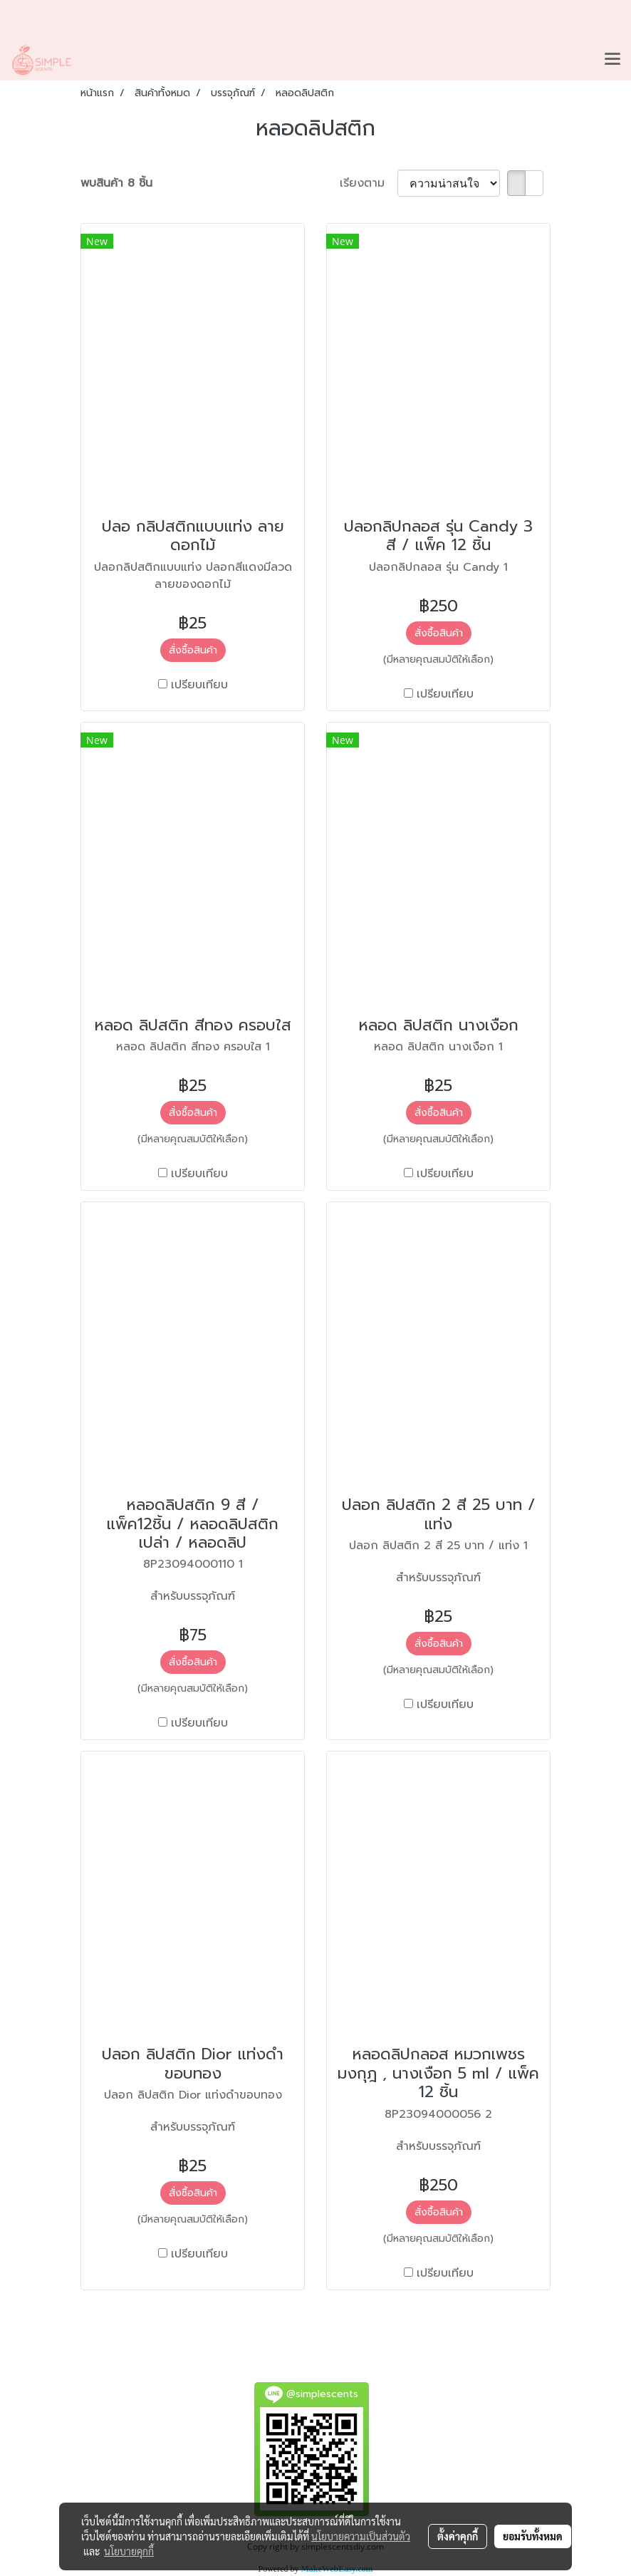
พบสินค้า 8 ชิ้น (116, 183)
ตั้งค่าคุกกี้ (457, 2536)
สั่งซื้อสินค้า (193, 650)
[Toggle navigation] (612, 60)
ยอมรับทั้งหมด (533, 2536)
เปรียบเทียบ (199, 684)
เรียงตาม (368, 183)
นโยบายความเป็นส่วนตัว (360, 2536)
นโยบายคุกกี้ (129, 2551)
